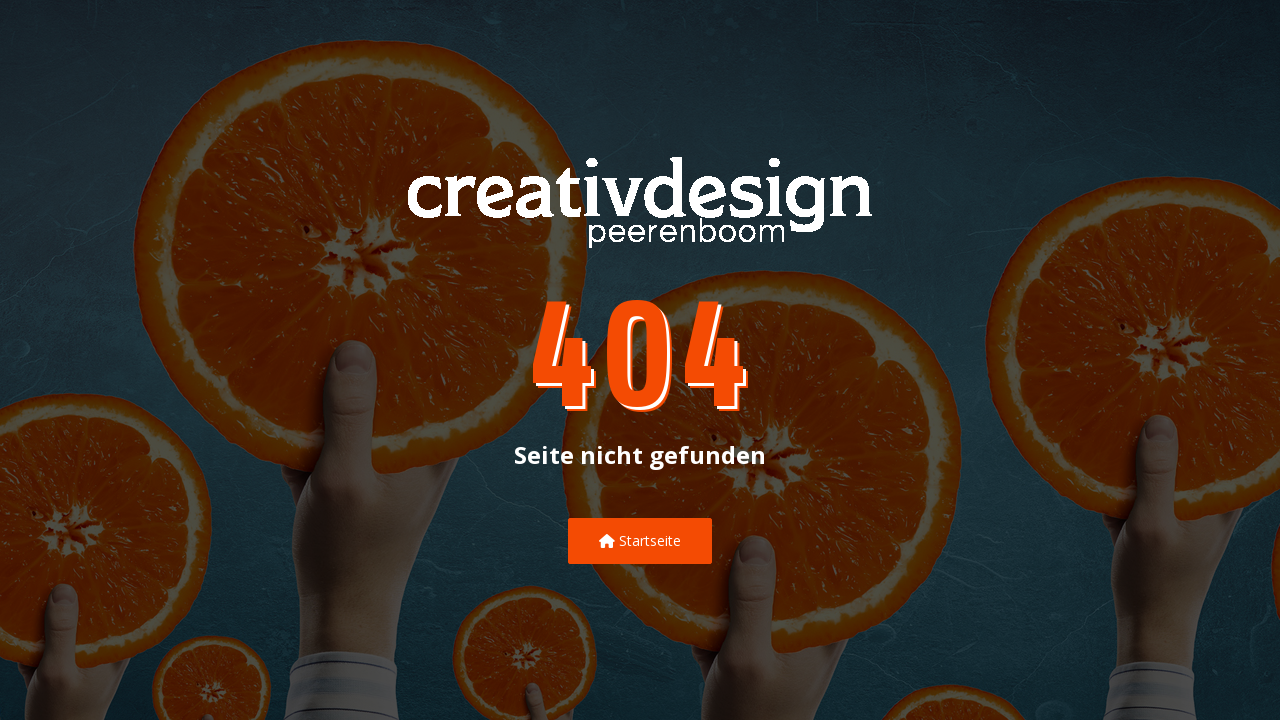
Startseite (640, 540)
